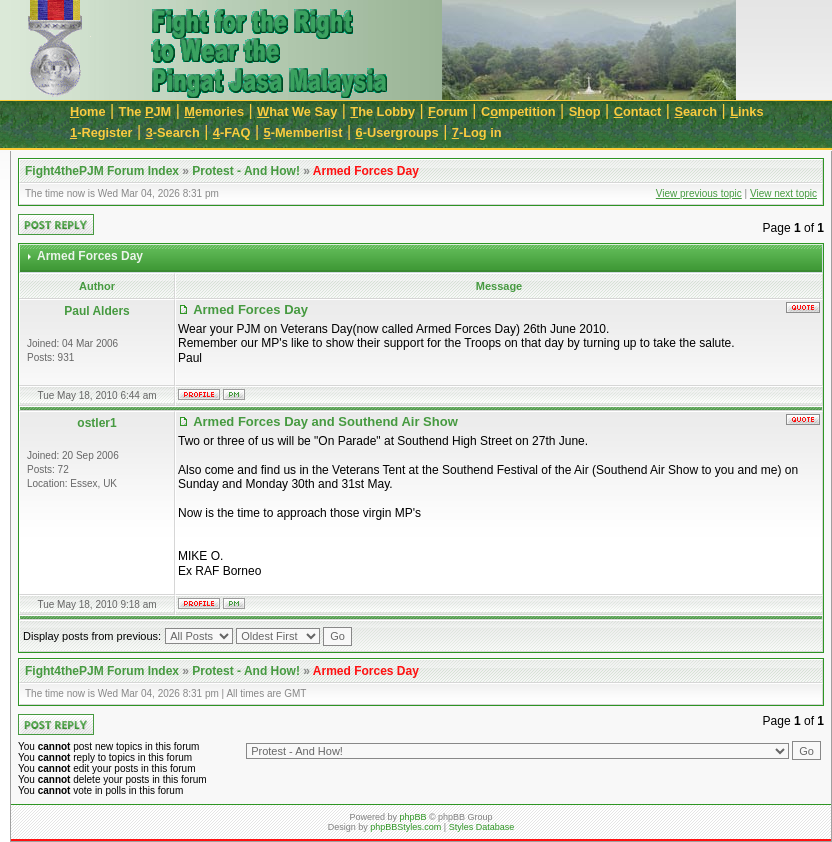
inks (746, 111)
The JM (145, 111)
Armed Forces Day (366, 171)
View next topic (783, 193)
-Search (173, 132)
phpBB (412, 817)
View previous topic (699, 193)
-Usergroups (397, 132)
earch (695, 111)
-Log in (477, 132)
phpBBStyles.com (405, 827)
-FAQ (232, 132)
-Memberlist (303, 132)
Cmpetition (518, 111)
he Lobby (382, 111)
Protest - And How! (246, 171)
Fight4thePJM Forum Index (102, 171)
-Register (101, 132)
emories (214, 111)
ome (88, 111)
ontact (638, 111)
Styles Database (482, 827)
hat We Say (297, 111)
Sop (585, 111)
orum (448, 111)
